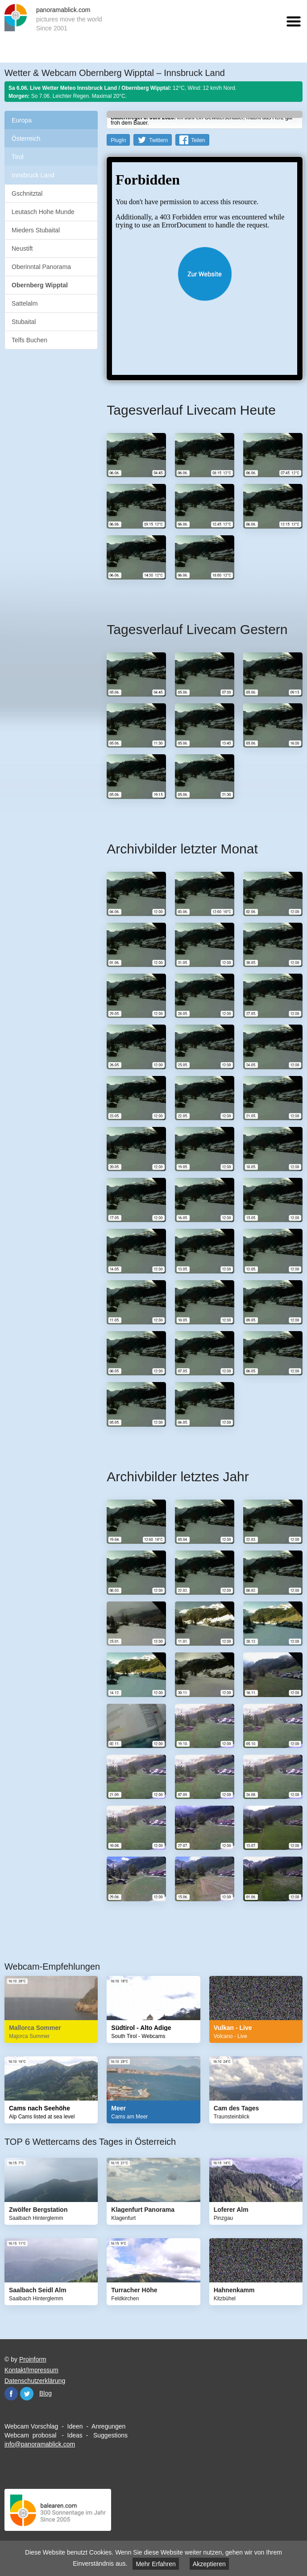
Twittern (158, 140)
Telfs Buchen (29, 340)
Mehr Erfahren (155, 2564)
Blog (45, 2393)
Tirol (18, 156)
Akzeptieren (209, 2564)
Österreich (26, 138)
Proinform (32, 2359)
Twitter (26, 2393)
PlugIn (118, 140)
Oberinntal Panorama (41, 266)
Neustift (22, 248)
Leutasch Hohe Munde (43, 211)
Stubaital (24, 321)
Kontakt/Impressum (31, 2370)
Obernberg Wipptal (40, 285)
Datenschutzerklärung (34, 2380)
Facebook (11, 2393)
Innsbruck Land (33, 175)
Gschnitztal (27, 193)
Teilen (198, 140)
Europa (22, 120)
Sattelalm (24, 303)
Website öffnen (204, 274)
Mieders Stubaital (36, 230)
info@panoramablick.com (39, 2444)
